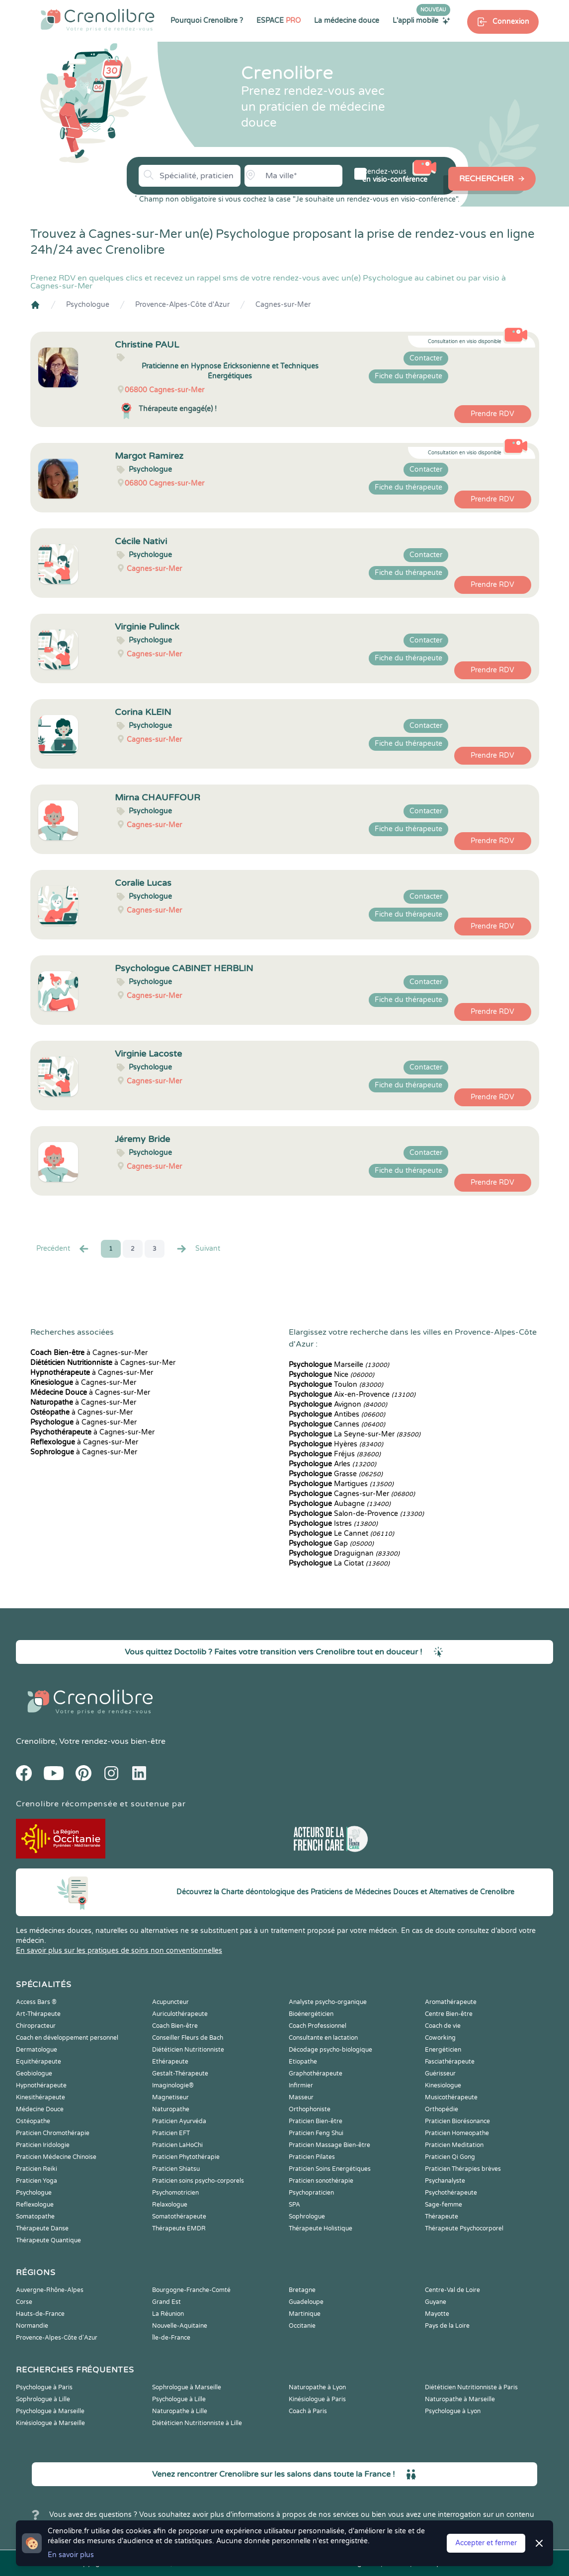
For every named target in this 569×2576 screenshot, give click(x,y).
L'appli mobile (421, 20)
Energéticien (443, 2049)
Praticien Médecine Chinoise (56, 2156)
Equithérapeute (38, 2061)
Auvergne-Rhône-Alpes (49, 2290)
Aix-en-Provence (352, 1394)
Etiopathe (303, 2061)
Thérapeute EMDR (179, 2228)
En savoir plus (71, 2555)
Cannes (337, 1424)
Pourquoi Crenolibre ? (206, 20)
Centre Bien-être (449, 2013)
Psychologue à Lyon (453, 2411)
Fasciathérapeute (450, 2061)
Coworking (440, 2037)
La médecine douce (346, 20)
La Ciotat (339, 1563)
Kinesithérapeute (40, 2097)
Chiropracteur (36, 2025)
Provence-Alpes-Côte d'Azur (182, 304)
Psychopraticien (311, 2192)
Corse (24, 2301)
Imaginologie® (173, 2085)
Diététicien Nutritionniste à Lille (197, 2423)
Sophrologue (307, 2216)
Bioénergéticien (311, 2013)
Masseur (301, 2097)
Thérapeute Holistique (320, 2228)
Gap (331, 1543)
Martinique (305, 2313)
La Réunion (168, 2313)
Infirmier (301, 2085)
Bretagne (302, 2290)
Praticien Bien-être (315, 2121)
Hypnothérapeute (41, 2085)
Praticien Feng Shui (316, 2133)
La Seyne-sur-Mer (354, 1434)
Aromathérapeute (451, 2002)
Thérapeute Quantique (48, 2240)
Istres (333, 1523)
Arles (332, 1464)
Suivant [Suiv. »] (197, 1249)
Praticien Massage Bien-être (329, 2145)
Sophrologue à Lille (43, 2399)
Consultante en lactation (323, 2037)
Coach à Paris (308, 2411)
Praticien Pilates (312, 2156)
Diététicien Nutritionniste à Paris (471, 2387)
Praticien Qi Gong (450, 2156)
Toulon (336, 1384)
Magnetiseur (170, 2097)
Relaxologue (169, 2204)
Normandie (32, 2325)
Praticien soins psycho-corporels (198, 2180)
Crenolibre (35, 1741)
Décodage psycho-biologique (330, 2049)
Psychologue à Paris (44, 2387)
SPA (294, 2204)
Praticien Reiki (36, 2168)
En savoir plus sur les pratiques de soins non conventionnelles (119, 1950)
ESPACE (278, 20)
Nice (331, 1374)
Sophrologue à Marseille (186, 2387)
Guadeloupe (306, 2301)
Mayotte (437, 2313)
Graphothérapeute (315, 2073)
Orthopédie (441, 2109)
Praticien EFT (171, 2133)
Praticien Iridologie (43, 2145)
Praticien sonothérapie (321, 2180)
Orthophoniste (309, 2109)
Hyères (336, 1444)
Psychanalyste (445, 2180)
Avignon (338, 1404)
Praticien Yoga (36, 2180)
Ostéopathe (33, 2121)
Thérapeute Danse (42, 2228)
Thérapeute (441, 2216)
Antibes (337, 1414)
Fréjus (335, 1454)
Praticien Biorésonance (457, 2121)
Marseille (339, 1364)
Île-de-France (171, 2337)
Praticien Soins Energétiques (330, 2168)
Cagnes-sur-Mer (283, 304)
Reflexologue (35, 2204)
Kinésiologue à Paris (317, 2399)
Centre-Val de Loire (452, 2290)
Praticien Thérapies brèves (463, 2168)
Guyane (435, 2301)
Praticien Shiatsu (176, 2168)
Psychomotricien (175, 2192)
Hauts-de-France (40, 2313)
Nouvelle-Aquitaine (179, 2325)
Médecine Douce (40, 2109)
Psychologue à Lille (179, 2399)
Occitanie (302, 2325)
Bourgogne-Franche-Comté (191, 2290)
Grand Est (166, 2301)
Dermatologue (36, 2049)
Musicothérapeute (451, 2097)
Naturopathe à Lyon (317, 2387)
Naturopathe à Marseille (460, 2399)
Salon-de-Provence (356, 1513)
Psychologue (87, 304)
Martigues (341, 1484)
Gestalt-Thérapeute (180, 2073)
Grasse (336, 1474)
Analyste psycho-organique (328, 2002)
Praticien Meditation (454, 2145)
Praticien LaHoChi (177, 2145)
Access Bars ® (36, 2002)
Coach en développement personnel (67, 2037)
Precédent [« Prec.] (63, 1249)
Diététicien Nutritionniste (188, 2049)
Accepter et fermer (486, 2543)
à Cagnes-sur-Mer (89, 1353)
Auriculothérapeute (180, 2013)
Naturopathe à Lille (179, 2411)
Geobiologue (34, 2073)
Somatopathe (35, 2216)
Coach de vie (443, 2025)
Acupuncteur (170, 2002)
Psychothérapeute (451, 2192)
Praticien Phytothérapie (186, 2156)
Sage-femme (443, 2204)
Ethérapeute (170, 2061)
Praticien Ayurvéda (179, 2121)
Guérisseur (440, 2073)
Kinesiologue (443, 2085)
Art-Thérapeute (38, 2013)
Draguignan (344, 1553)
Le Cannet (341, 1533)
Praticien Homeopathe (457, 2133)
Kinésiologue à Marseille (50, 2423)
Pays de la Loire (447, 2325)
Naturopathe (170, 2109)
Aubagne (340, 1504)
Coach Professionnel (317, 2025)
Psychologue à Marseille (50, 2411)
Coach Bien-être (175, 2025)
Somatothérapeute (179, 2216)
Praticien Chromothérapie (52, 2133)
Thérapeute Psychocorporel (464, 2228)
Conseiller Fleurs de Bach (187, 2037)
